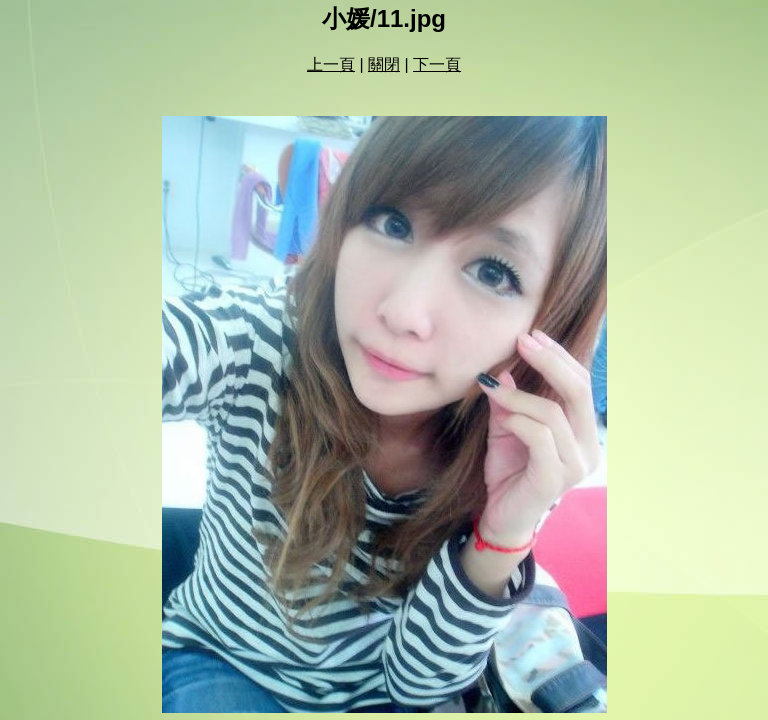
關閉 (384, 64)
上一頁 (331, 64)
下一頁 (437, 64)
